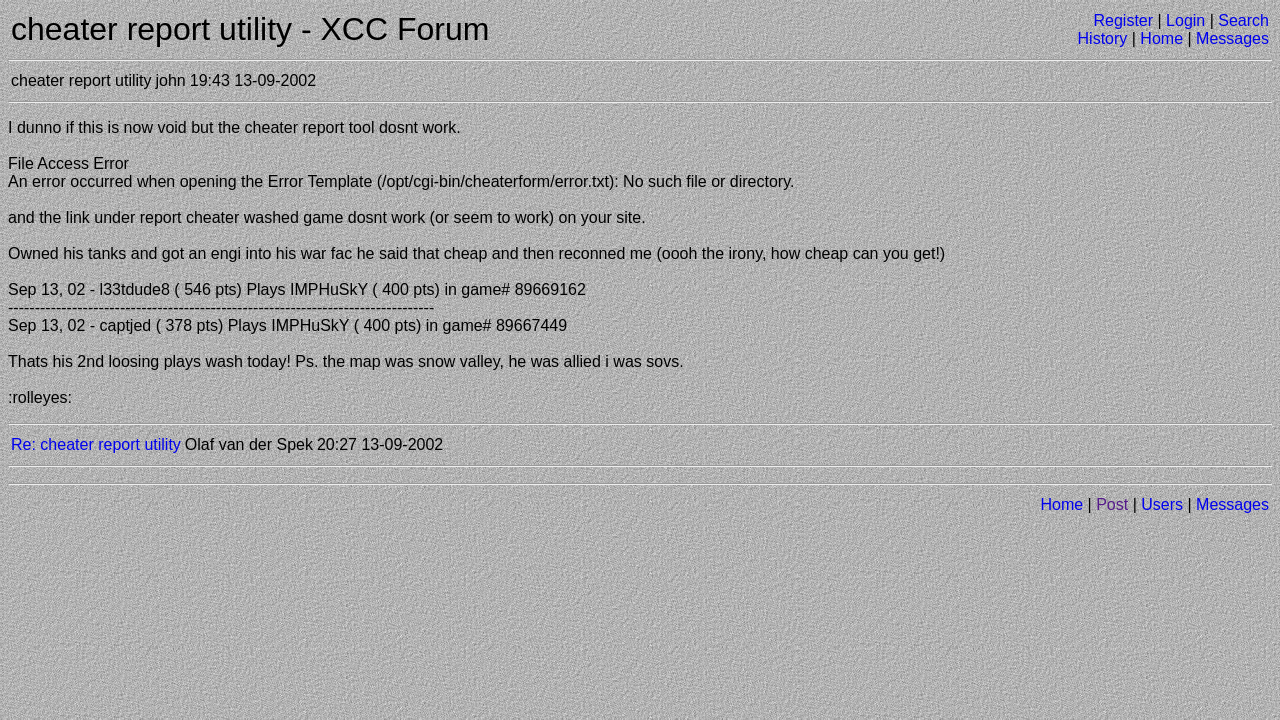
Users (1162, 504)
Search (1243, 20)
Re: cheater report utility (96, 444)
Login (1185, 20)
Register (1123, 20)
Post (1112, 504)
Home (1161, 38)
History (1103, 38)
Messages (1232, 38)
